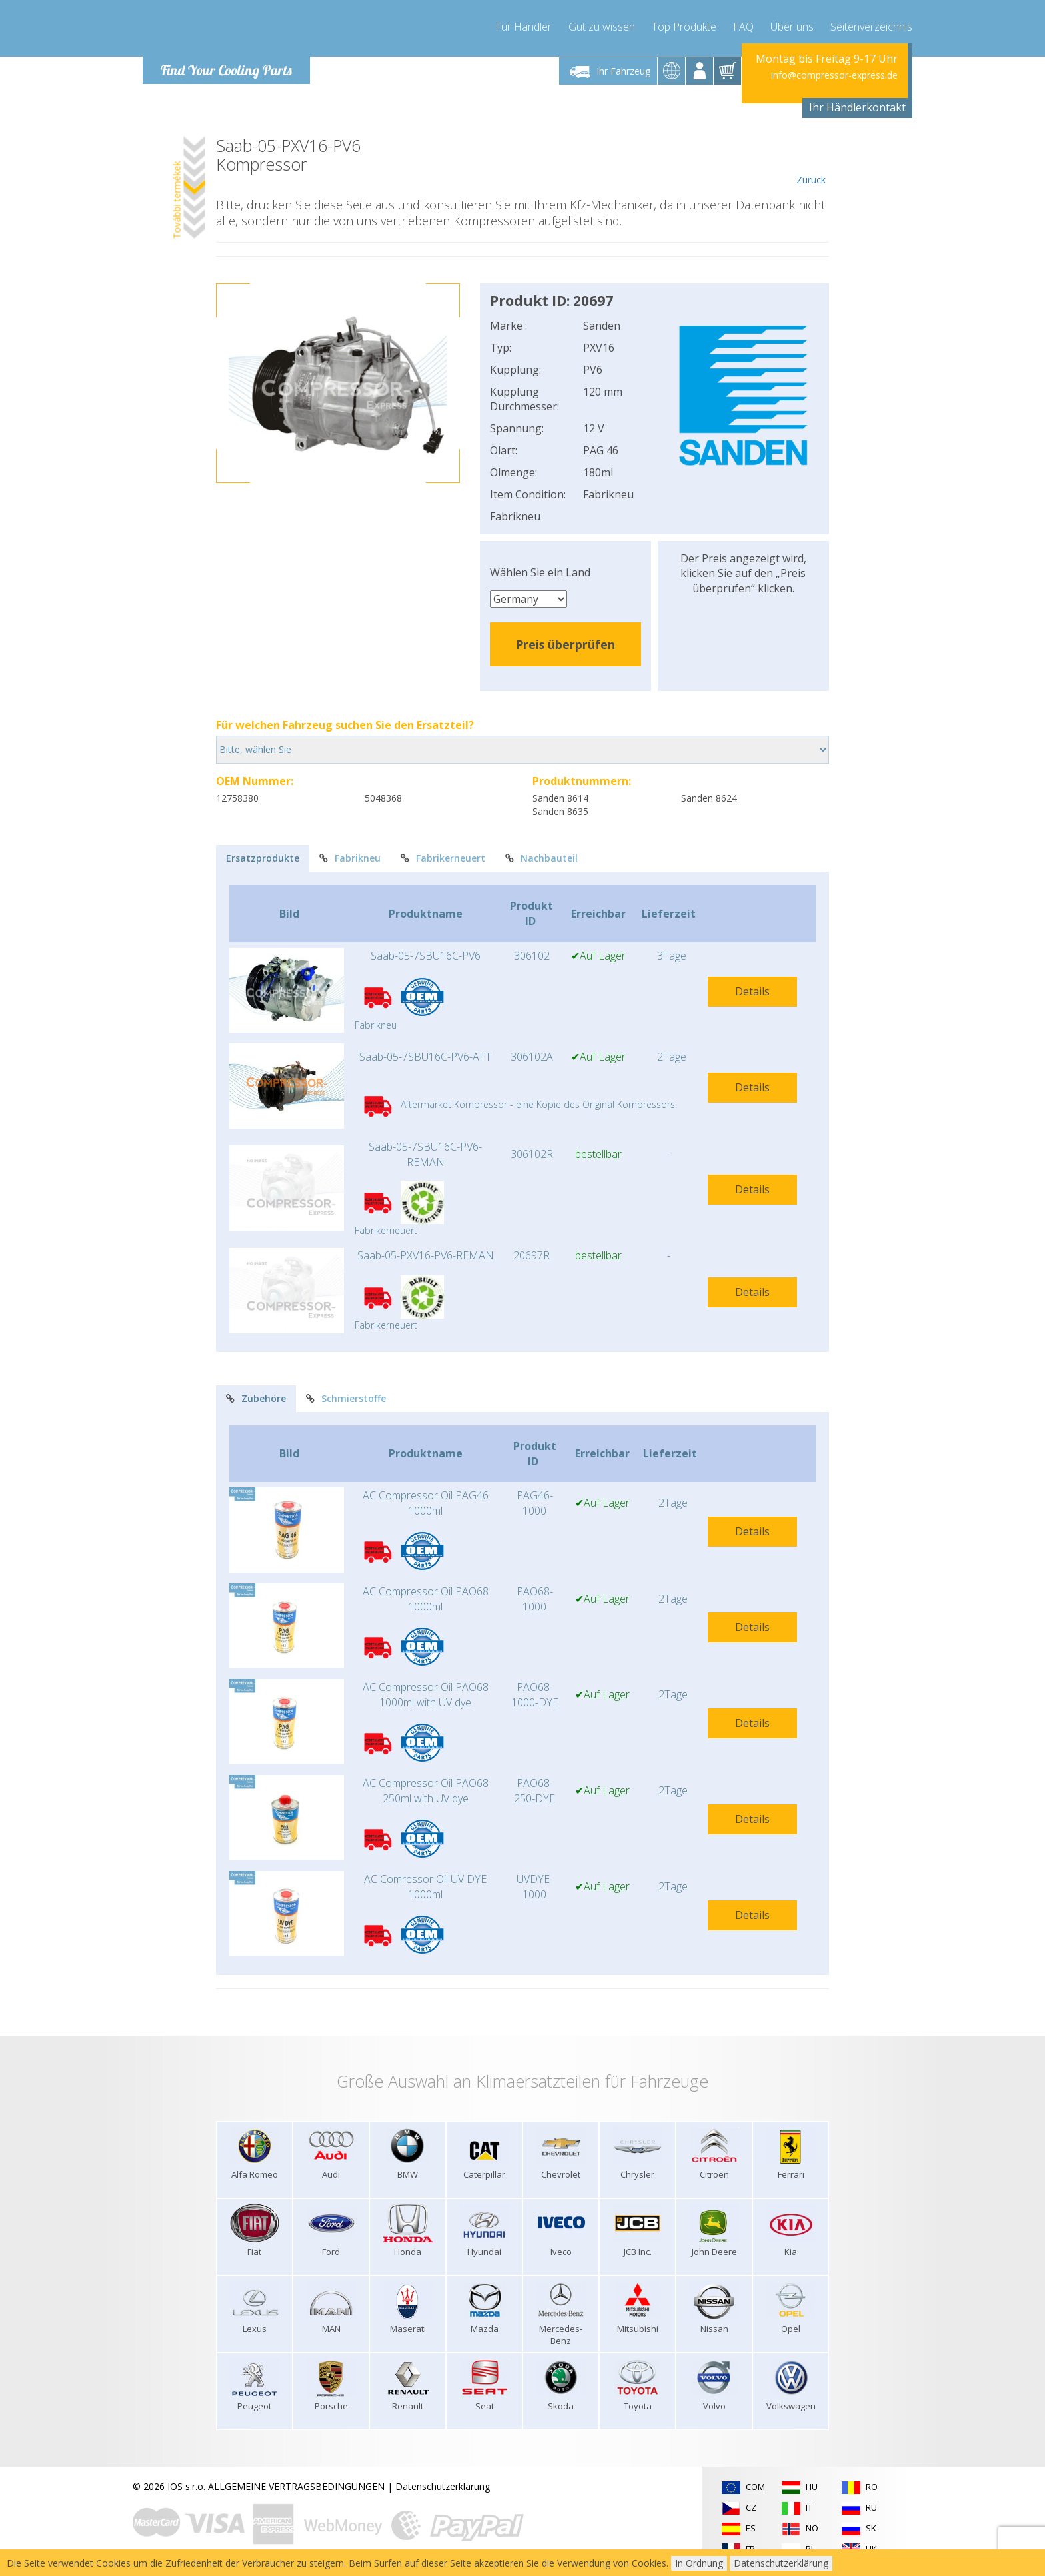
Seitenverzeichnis (871, 26)
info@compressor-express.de (834, 75)
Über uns (792, 26)
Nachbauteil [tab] (541, 858)
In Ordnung (699, 2563)
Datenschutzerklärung (442, 2486)
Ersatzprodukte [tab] (262, 858)
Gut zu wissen (601, 26)
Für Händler (523, 26)
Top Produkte (684, 26)
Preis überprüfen (565, 644)
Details (752, 991)
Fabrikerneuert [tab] (443, 858)
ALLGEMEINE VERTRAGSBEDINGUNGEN (296, 2486)
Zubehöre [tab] (256, 1398)
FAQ (743, 26)
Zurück (810, 161)
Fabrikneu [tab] (350, 858)
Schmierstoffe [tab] (346, 1398)
